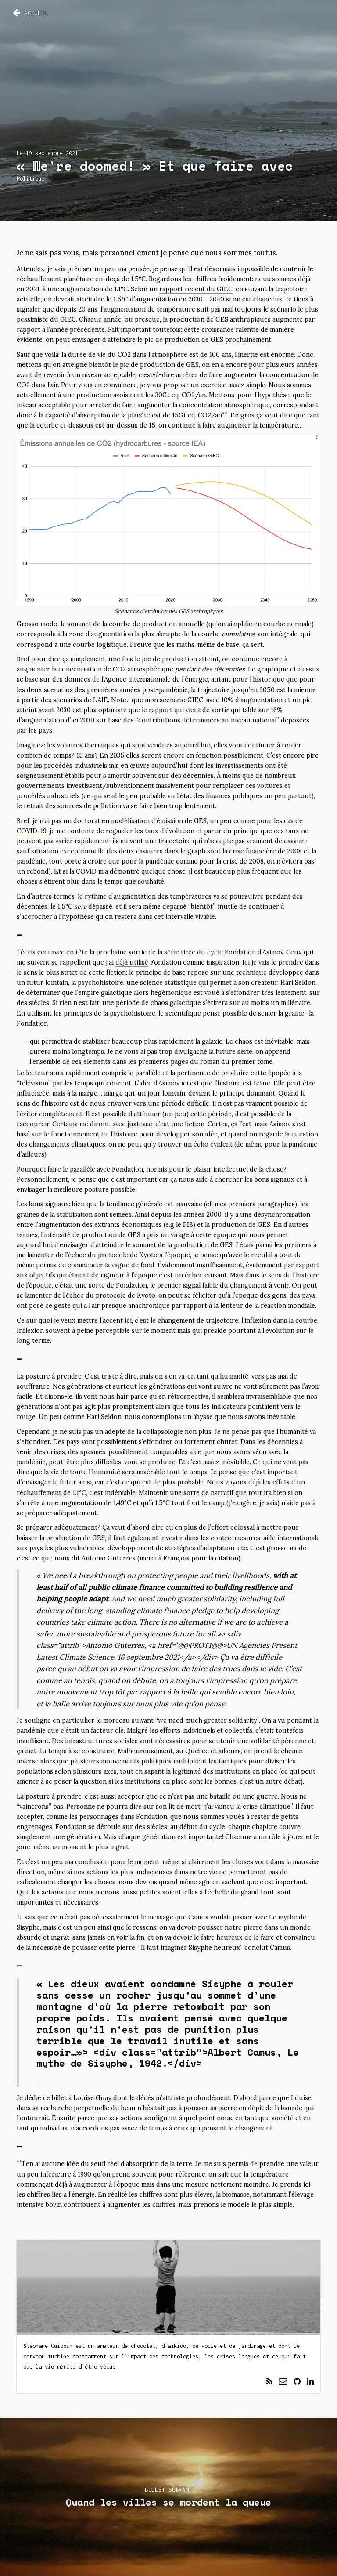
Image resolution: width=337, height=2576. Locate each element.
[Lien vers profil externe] (297, 2382)
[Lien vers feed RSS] (269, 2382)
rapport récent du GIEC (196, 289)
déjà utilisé (131, 962)
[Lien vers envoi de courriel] (283, 2382)
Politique (30, 178)
